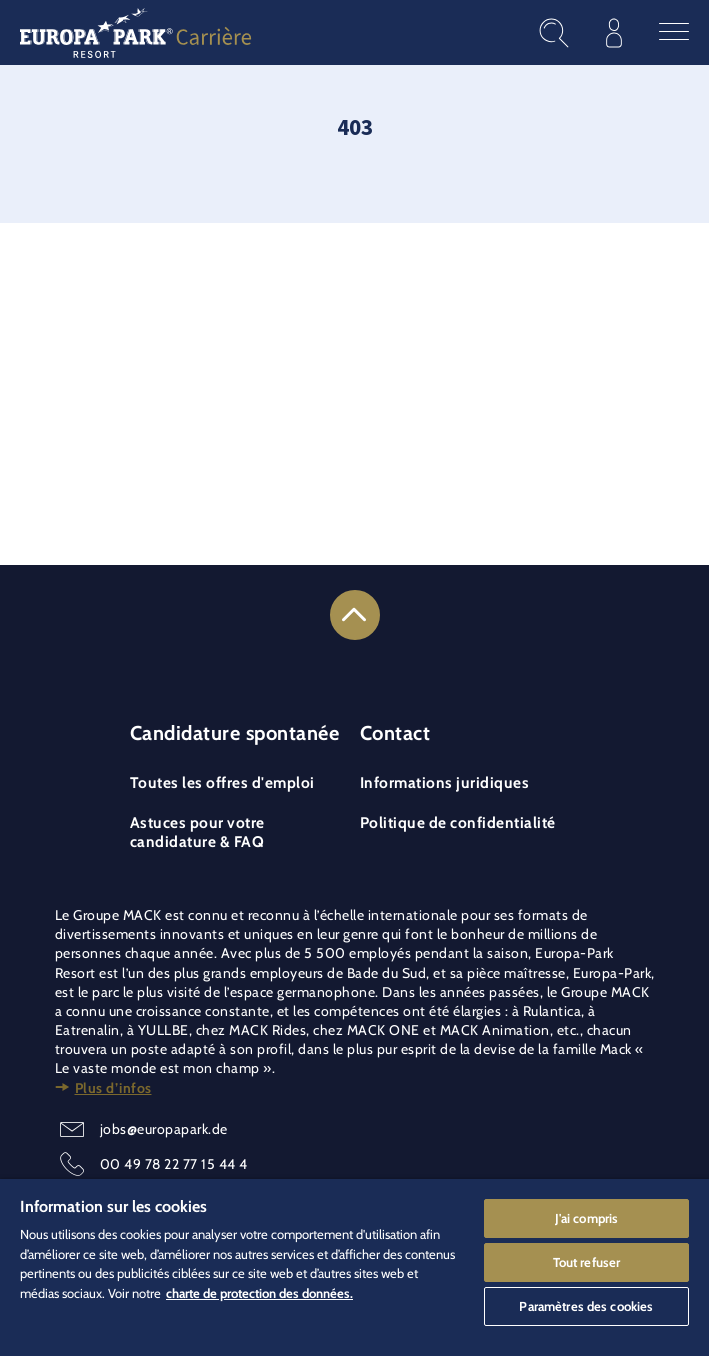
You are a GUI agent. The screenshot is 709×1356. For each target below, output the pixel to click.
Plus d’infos (113, 1088)
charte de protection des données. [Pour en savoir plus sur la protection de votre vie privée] (259, 1292)
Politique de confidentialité (458, 822)
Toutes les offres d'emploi (222, 782)
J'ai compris (587, 1217)
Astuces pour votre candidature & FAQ (197, 832)
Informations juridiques (445, 782)
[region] (354, 1267)
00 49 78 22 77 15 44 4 (174, 1164)
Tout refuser (587, 1261)
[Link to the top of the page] (355, 615)
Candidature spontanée (235, 733)
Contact (395, 733)
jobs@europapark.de (164, 1129)
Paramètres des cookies (586, 1305)
